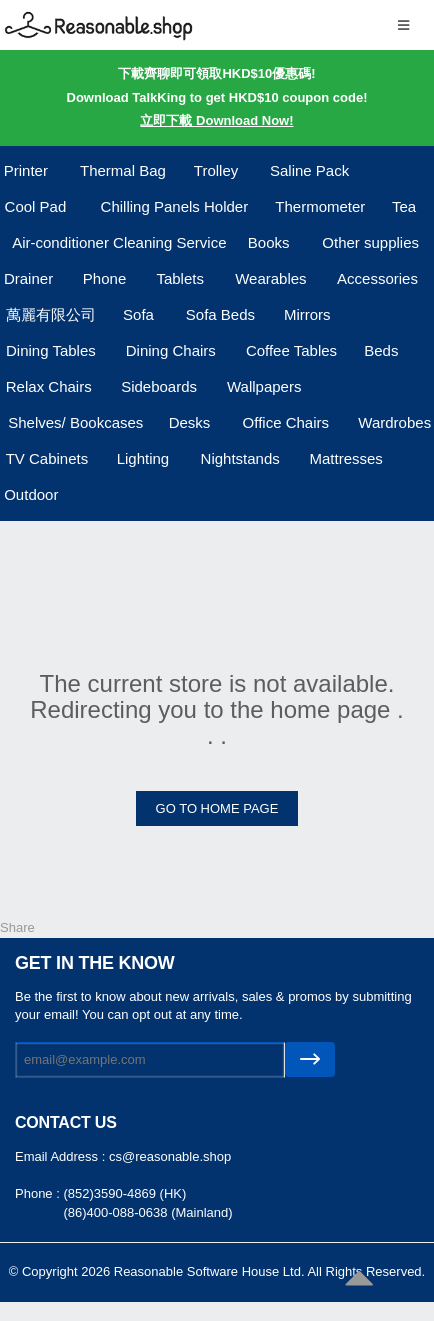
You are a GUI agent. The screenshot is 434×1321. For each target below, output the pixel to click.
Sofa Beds (220, 314)
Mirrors (307, 314)
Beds (381, 350)
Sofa (138, 314)
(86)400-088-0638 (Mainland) (147, 1212)
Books (269, 242)
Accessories (377, 278)
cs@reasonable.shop (170, 1156)
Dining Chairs (171, 350)
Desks (190, 422)
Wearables (270, 278)
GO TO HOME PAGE (217, 808)
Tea (404, 206)
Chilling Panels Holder (175, 206)
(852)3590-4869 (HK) (124, 1193)
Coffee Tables (291, 350)
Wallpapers (264, 386)
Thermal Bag (123, 170)
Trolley (216, 170)
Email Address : (62, 1156)
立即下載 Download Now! (216, 120)
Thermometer (320, 206)
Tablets (180, 278)
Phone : (39, 1193)
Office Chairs (286, 422)
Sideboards (159, 386)
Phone (104, 278)
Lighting (143, 458)
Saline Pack (309, 170)
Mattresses (345, 458)
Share (17, 927)
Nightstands (240, 458)
